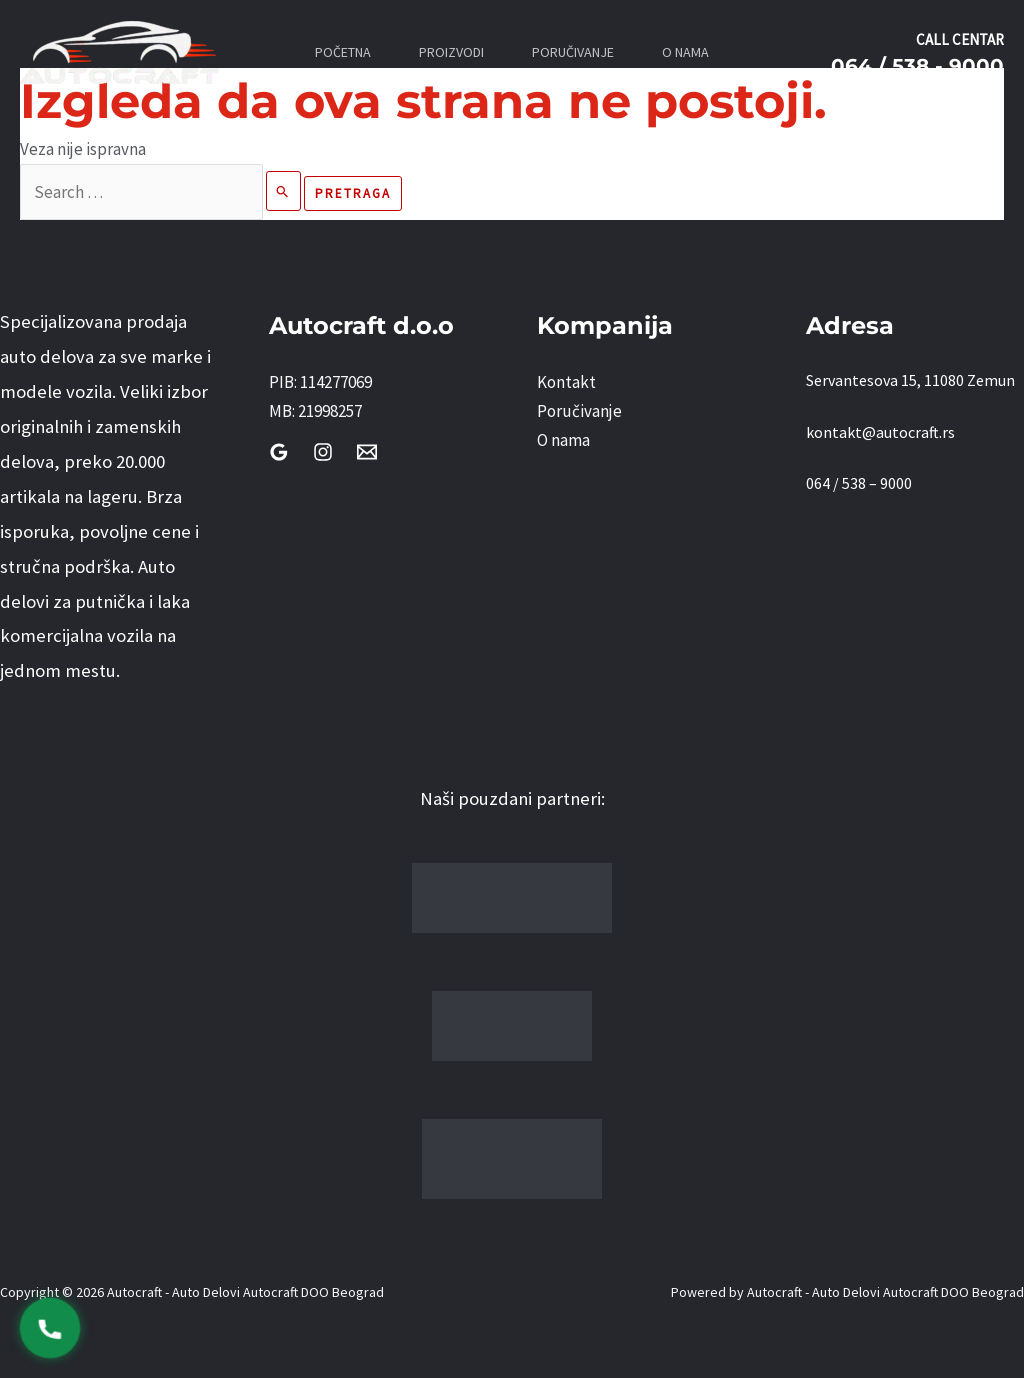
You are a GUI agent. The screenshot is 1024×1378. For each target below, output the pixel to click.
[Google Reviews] (279, 452)
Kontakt (566, 382)
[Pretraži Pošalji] (283, 191)
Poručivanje (579, 411)
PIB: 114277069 (320, 382)
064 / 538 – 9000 (859, 483)
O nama (563, 440)
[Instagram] (323, 452)
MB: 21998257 (315, 411)
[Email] (367, 452)
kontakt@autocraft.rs (880, 432)
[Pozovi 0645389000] (50, 1328)
